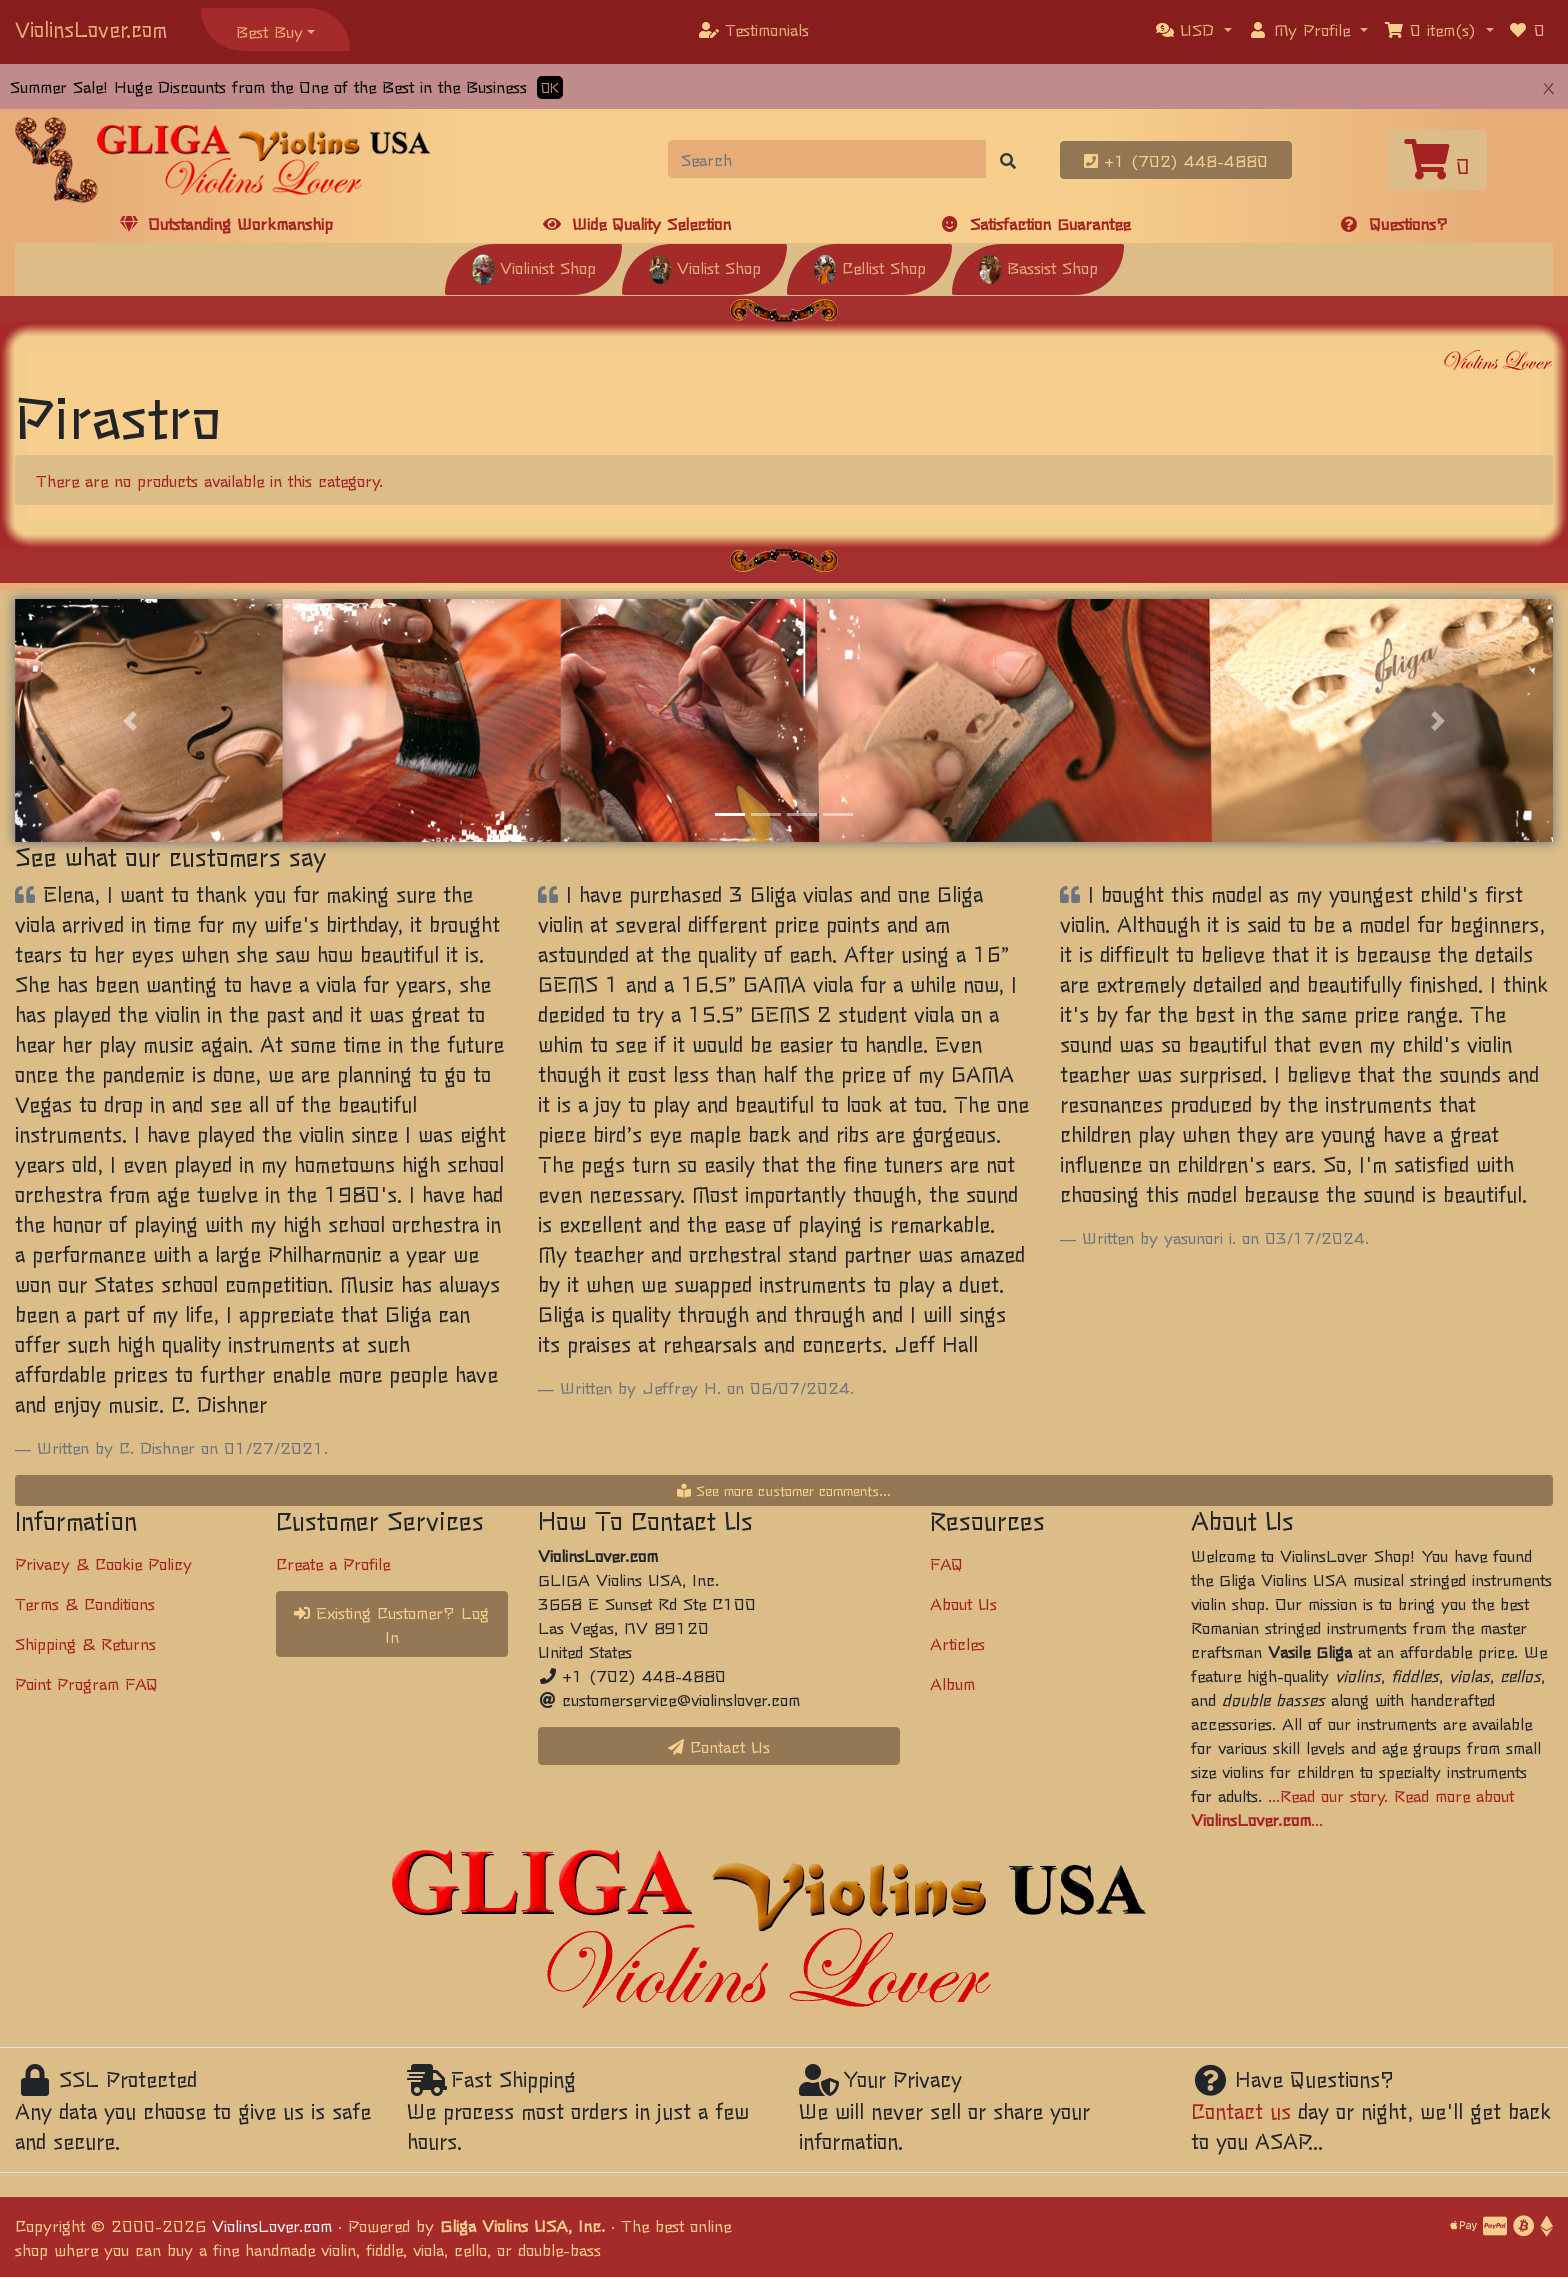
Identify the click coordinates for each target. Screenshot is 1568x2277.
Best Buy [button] (269, 31)
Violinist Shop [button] (533, 267)
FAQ (946, 1563)
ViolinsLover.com (91, 28)
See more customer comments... (784, 1490)
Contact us (1241, 2110)
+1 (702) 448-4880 (1176, 160)
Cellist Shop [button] (869, 267)
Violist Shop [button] (704, 267)
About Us (963, 1603)
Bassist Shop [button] (1038, 267)
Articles (957, 1643)
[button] (1194, 29)
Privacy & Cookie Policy (103, 1563)
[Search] (827, 159)
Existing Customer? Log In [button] (391, 1624)
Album (952, 1683)
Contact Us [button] (719, 1746)
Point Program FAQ (86, 1683)
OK (550, 87)
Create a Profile (333, 1563)
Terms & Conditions (85, 1603)
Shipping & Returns (85, 1643)
